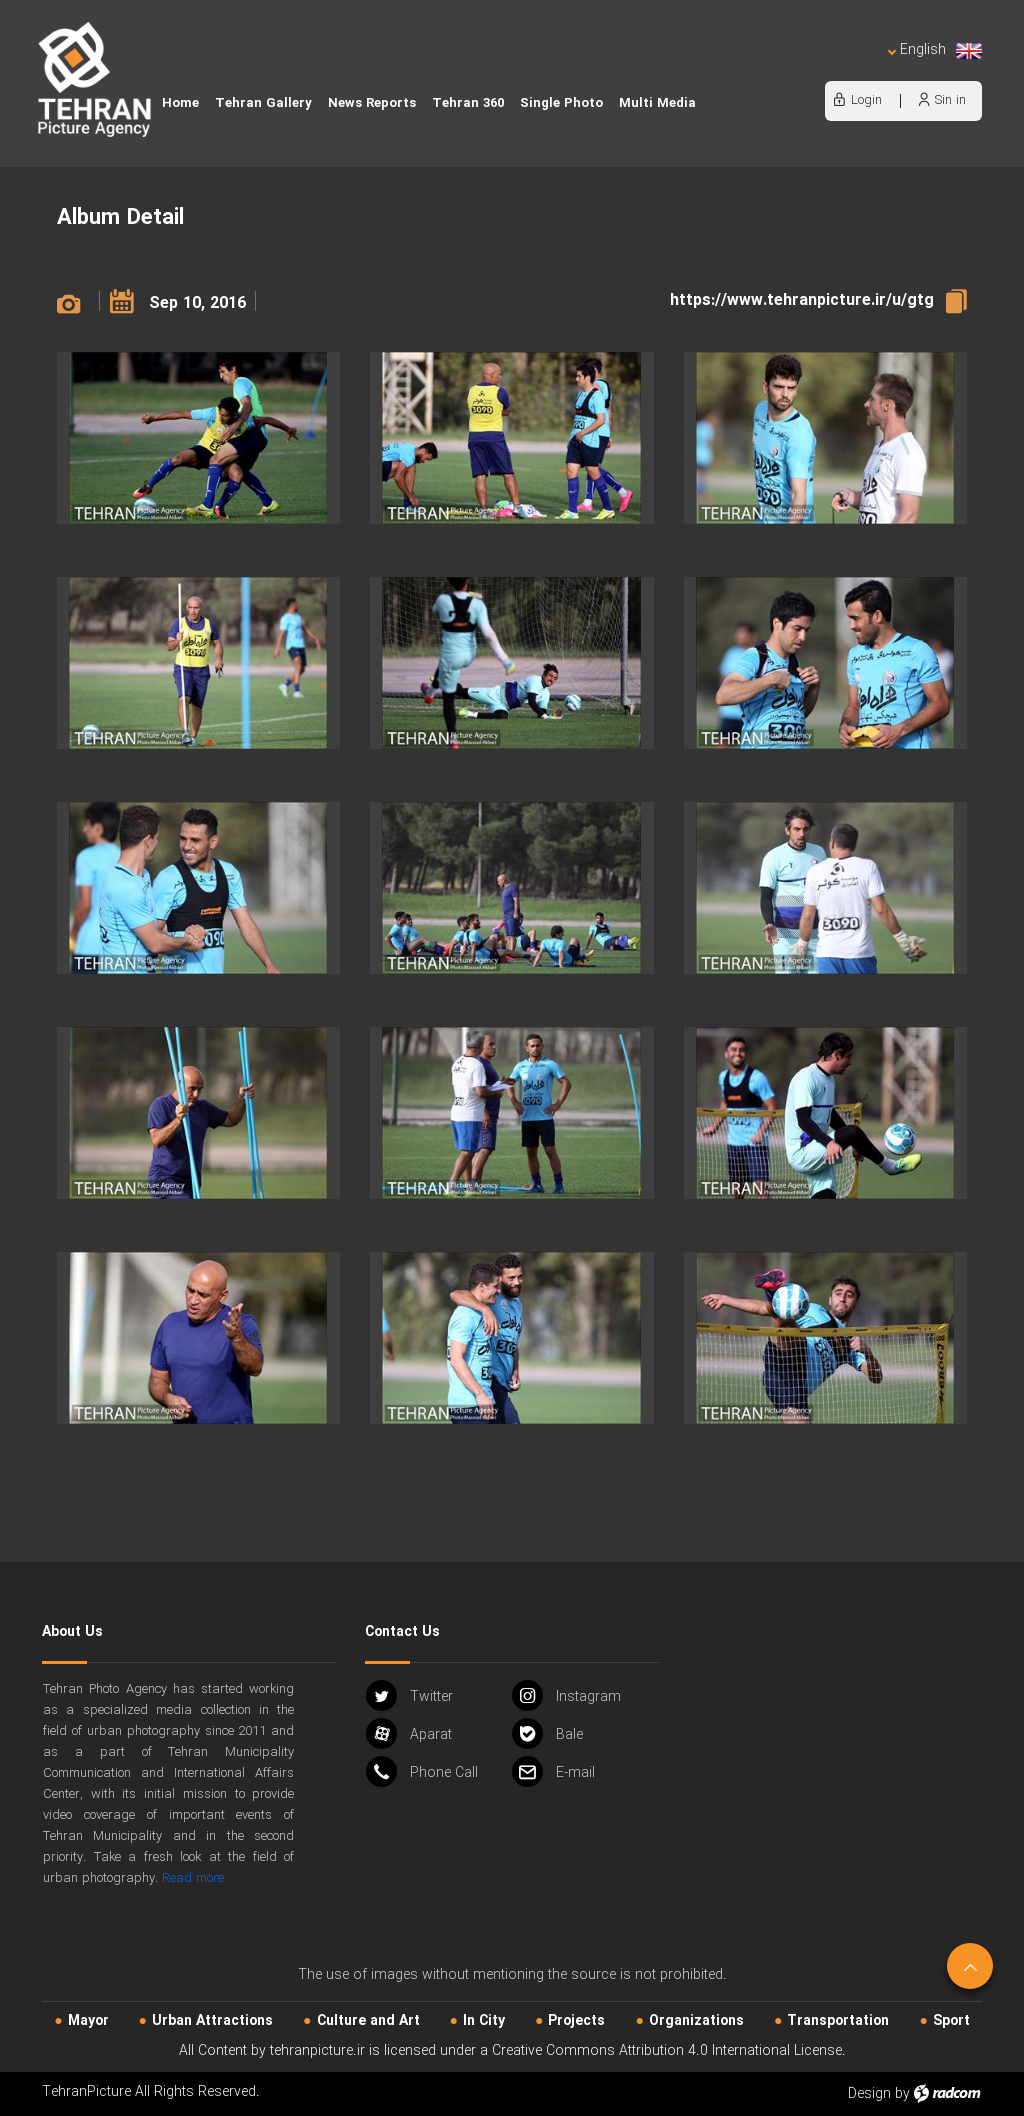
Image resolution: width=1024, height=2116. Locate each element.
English (935, 50)
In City (484, 2021)
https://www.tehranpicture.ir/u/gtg (802, 300)
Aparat (409, 1733)
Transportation (838, 2021)
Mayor (88, 2021)
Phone (422, 1771)
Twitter (409, 1695)
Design (869, 2094)
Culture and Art (368, 2021)
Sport (951, 2021)
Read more (193, 1878)
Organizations (696, 2021)
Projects (576, 2021)
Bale (547, 1733)
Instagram (566, 1695)
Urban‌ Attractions (212, 2021)
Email (553, 1771)
